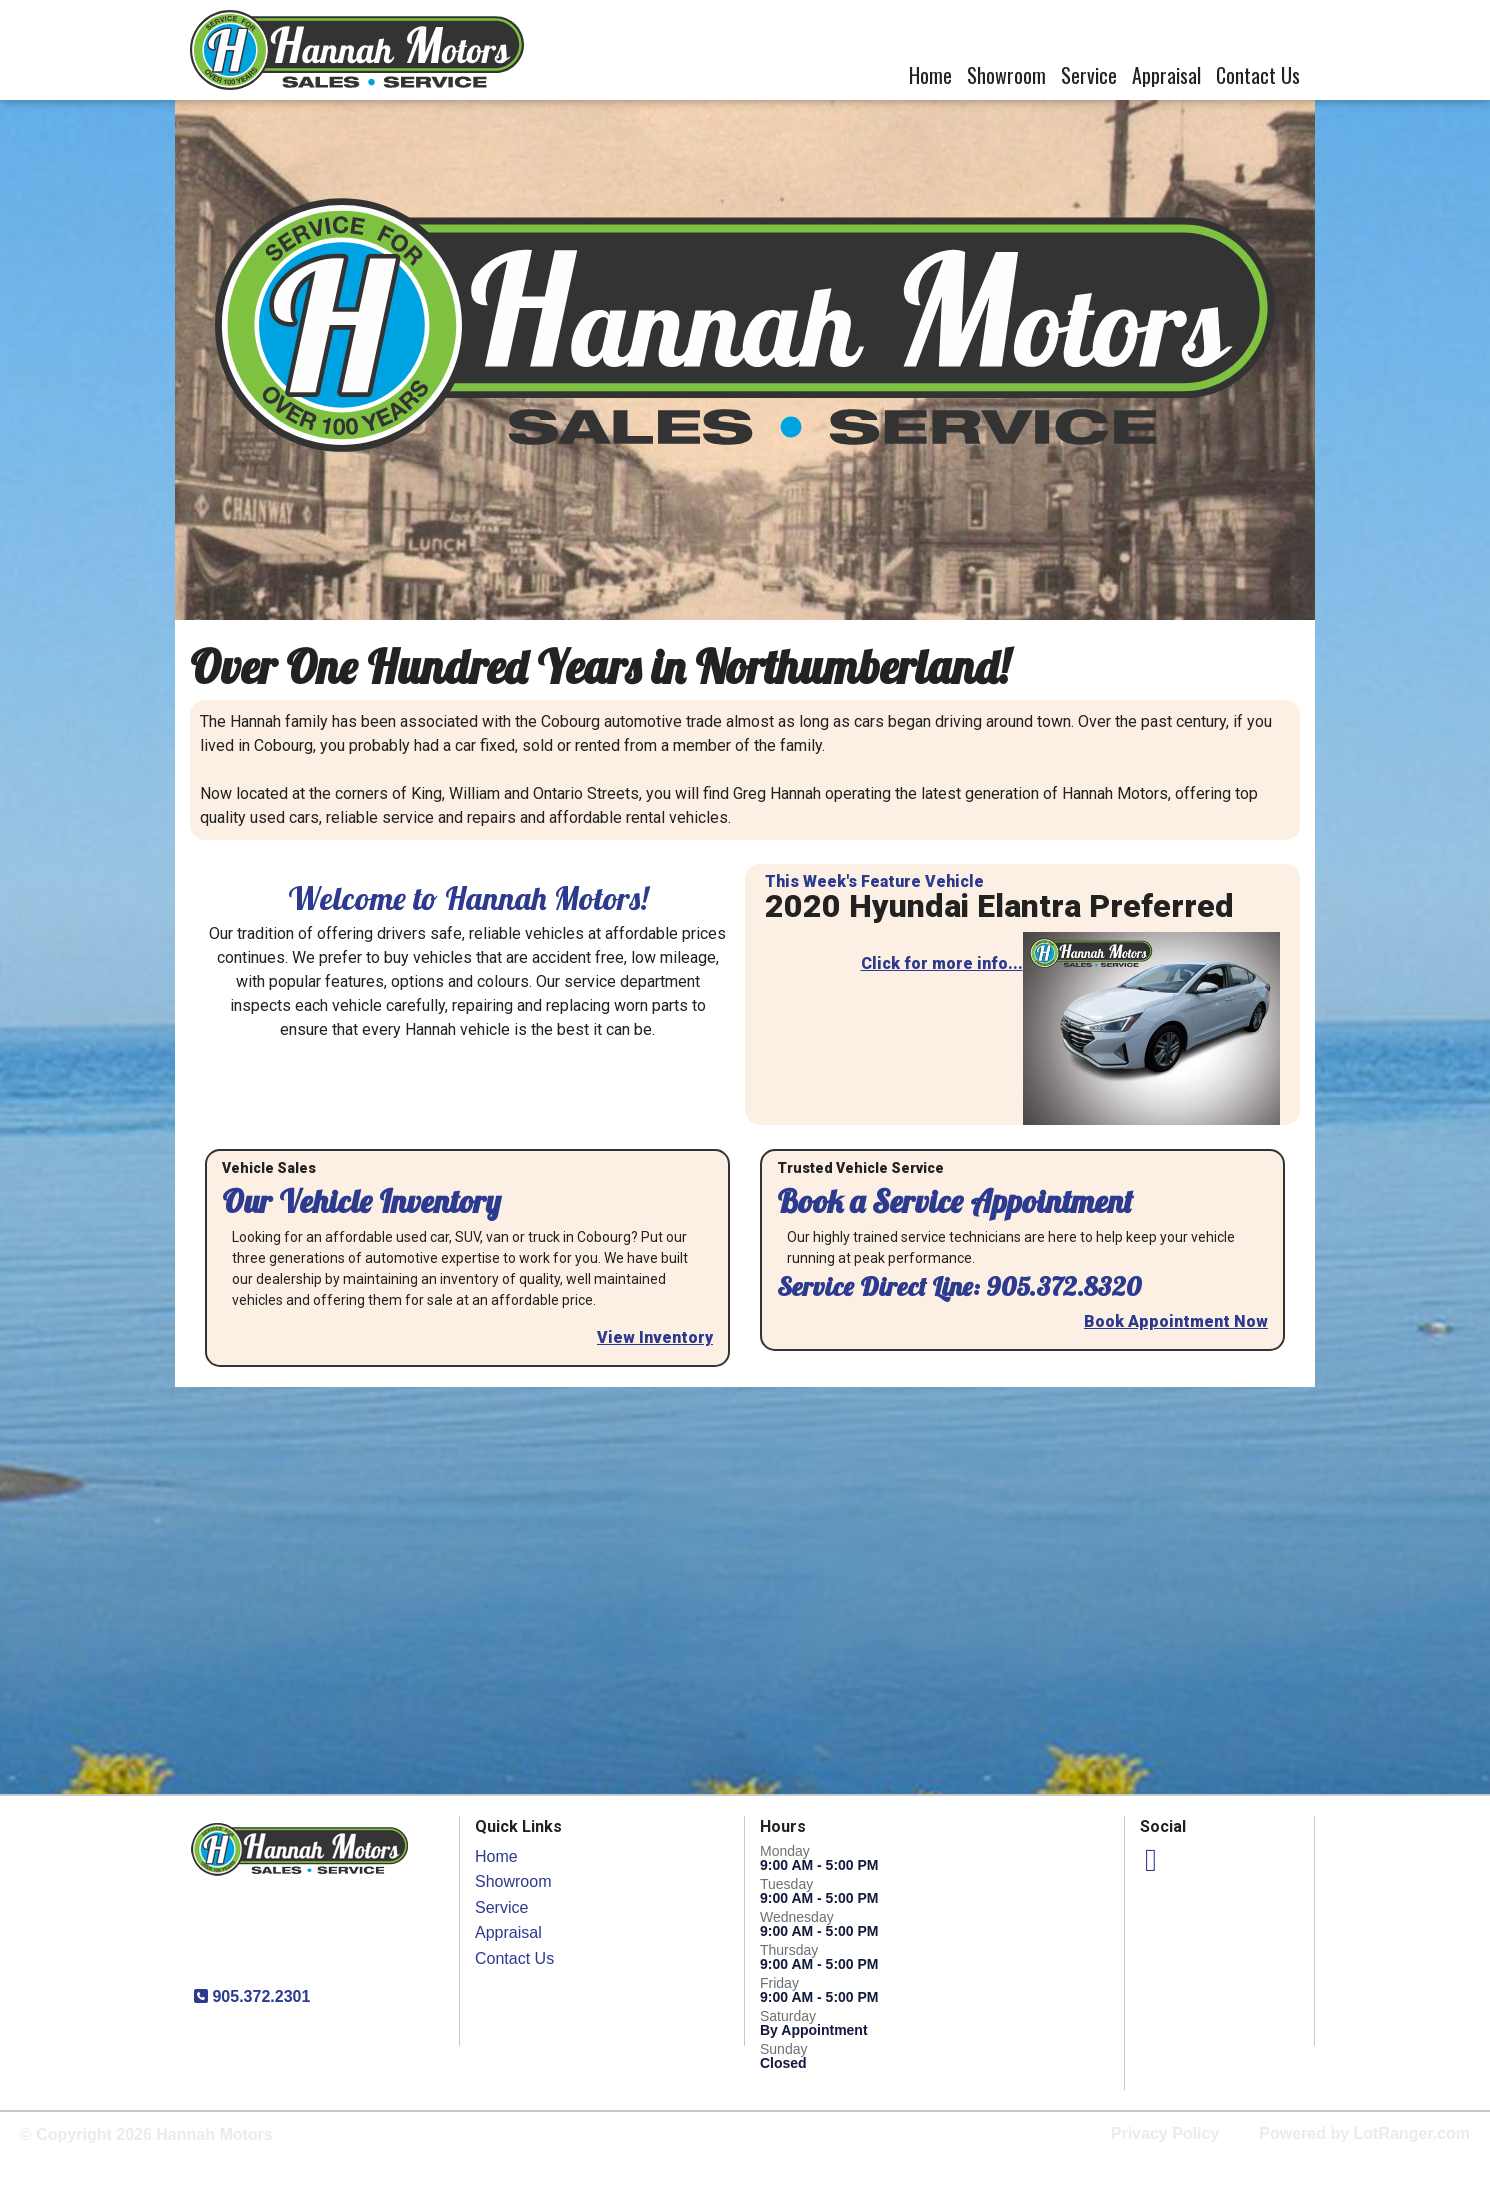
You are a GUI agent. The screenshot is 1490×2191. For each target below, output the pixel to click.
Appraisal (1166, 75)
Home (930, 75)
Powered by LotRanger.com (1364, 2133)
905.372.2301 (259, 1996)
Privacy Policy (1165, 2133)
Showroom (1006, 75)
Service (1089, 75)
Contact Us (1258, 75)
